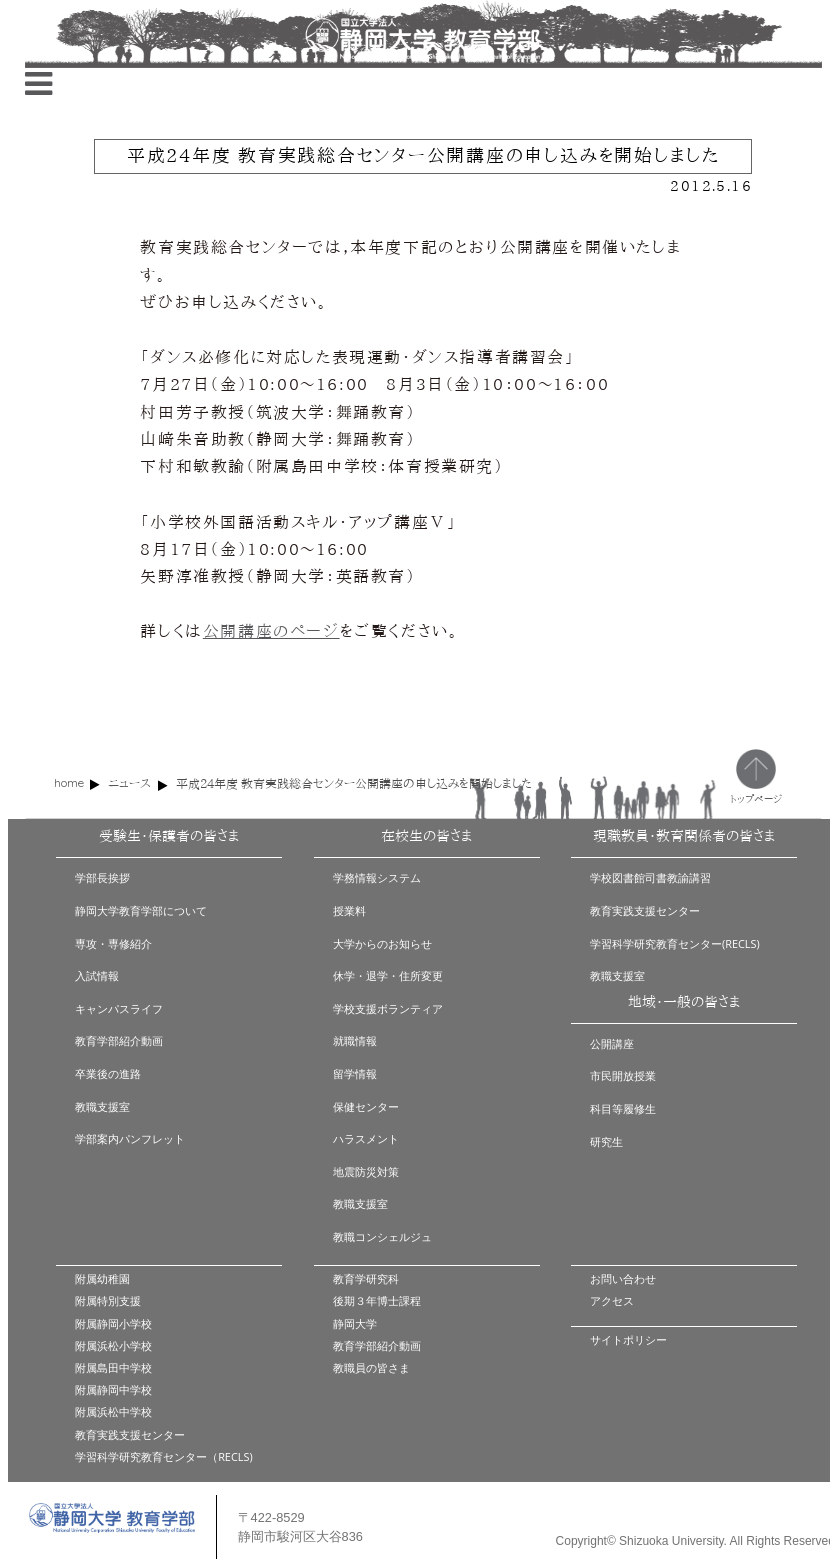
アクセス (612, 1300)
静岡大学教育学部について (141, 910)
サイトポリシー (628, 1339)
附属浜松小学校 (113, 1345)
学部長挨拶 (102, 877)
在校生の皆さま (426, 836)
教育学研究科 (366, 1278)
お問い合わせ (623, 1278)
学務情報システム (377, 877)
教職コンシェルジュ (382, 1236)
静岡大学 (355, 1323)
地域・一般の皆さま (684, 1002)
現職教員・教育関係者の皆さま (684, 836)
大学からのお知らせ (382, 943)
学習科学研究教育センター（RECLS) (163, 1456)
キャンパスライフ (119, 1008)
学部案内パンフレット (130, 1138)
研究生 (606, 1141)
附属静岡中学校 (113, 1389)
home (69, 782)
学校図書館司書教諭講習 (650, 877)
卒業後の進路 (108, 1073)
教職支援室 (102, 1106)
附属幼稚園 (102, 1278)
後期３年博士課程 (377, 1300)
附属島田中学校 (113, 1367)
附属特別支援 (108, 1300)
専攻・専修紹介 (113, 943)
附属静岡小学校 (113, 1323)
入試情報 (97, 975)
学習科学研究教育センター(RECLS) (675, 943)
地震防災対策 (366, 1171)
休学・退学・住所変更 (388, 975)
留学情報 (355, 1073)
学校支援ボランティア (388, 1008)
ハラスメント (366, 1138)
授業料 (349, 910)
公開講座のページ (271, 631)
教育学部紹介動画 (119, 1040)
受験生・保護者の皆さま (169, 836)
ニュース (129, 783)
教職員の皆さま (371, 1367)
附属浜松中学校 (113, 1411)
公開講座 (612, 1043)
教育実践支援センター (645, 910)
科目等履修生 (623, 1108)
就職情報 (355, 1040)
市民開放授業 (623, 1075)
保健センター (366, 1106)
